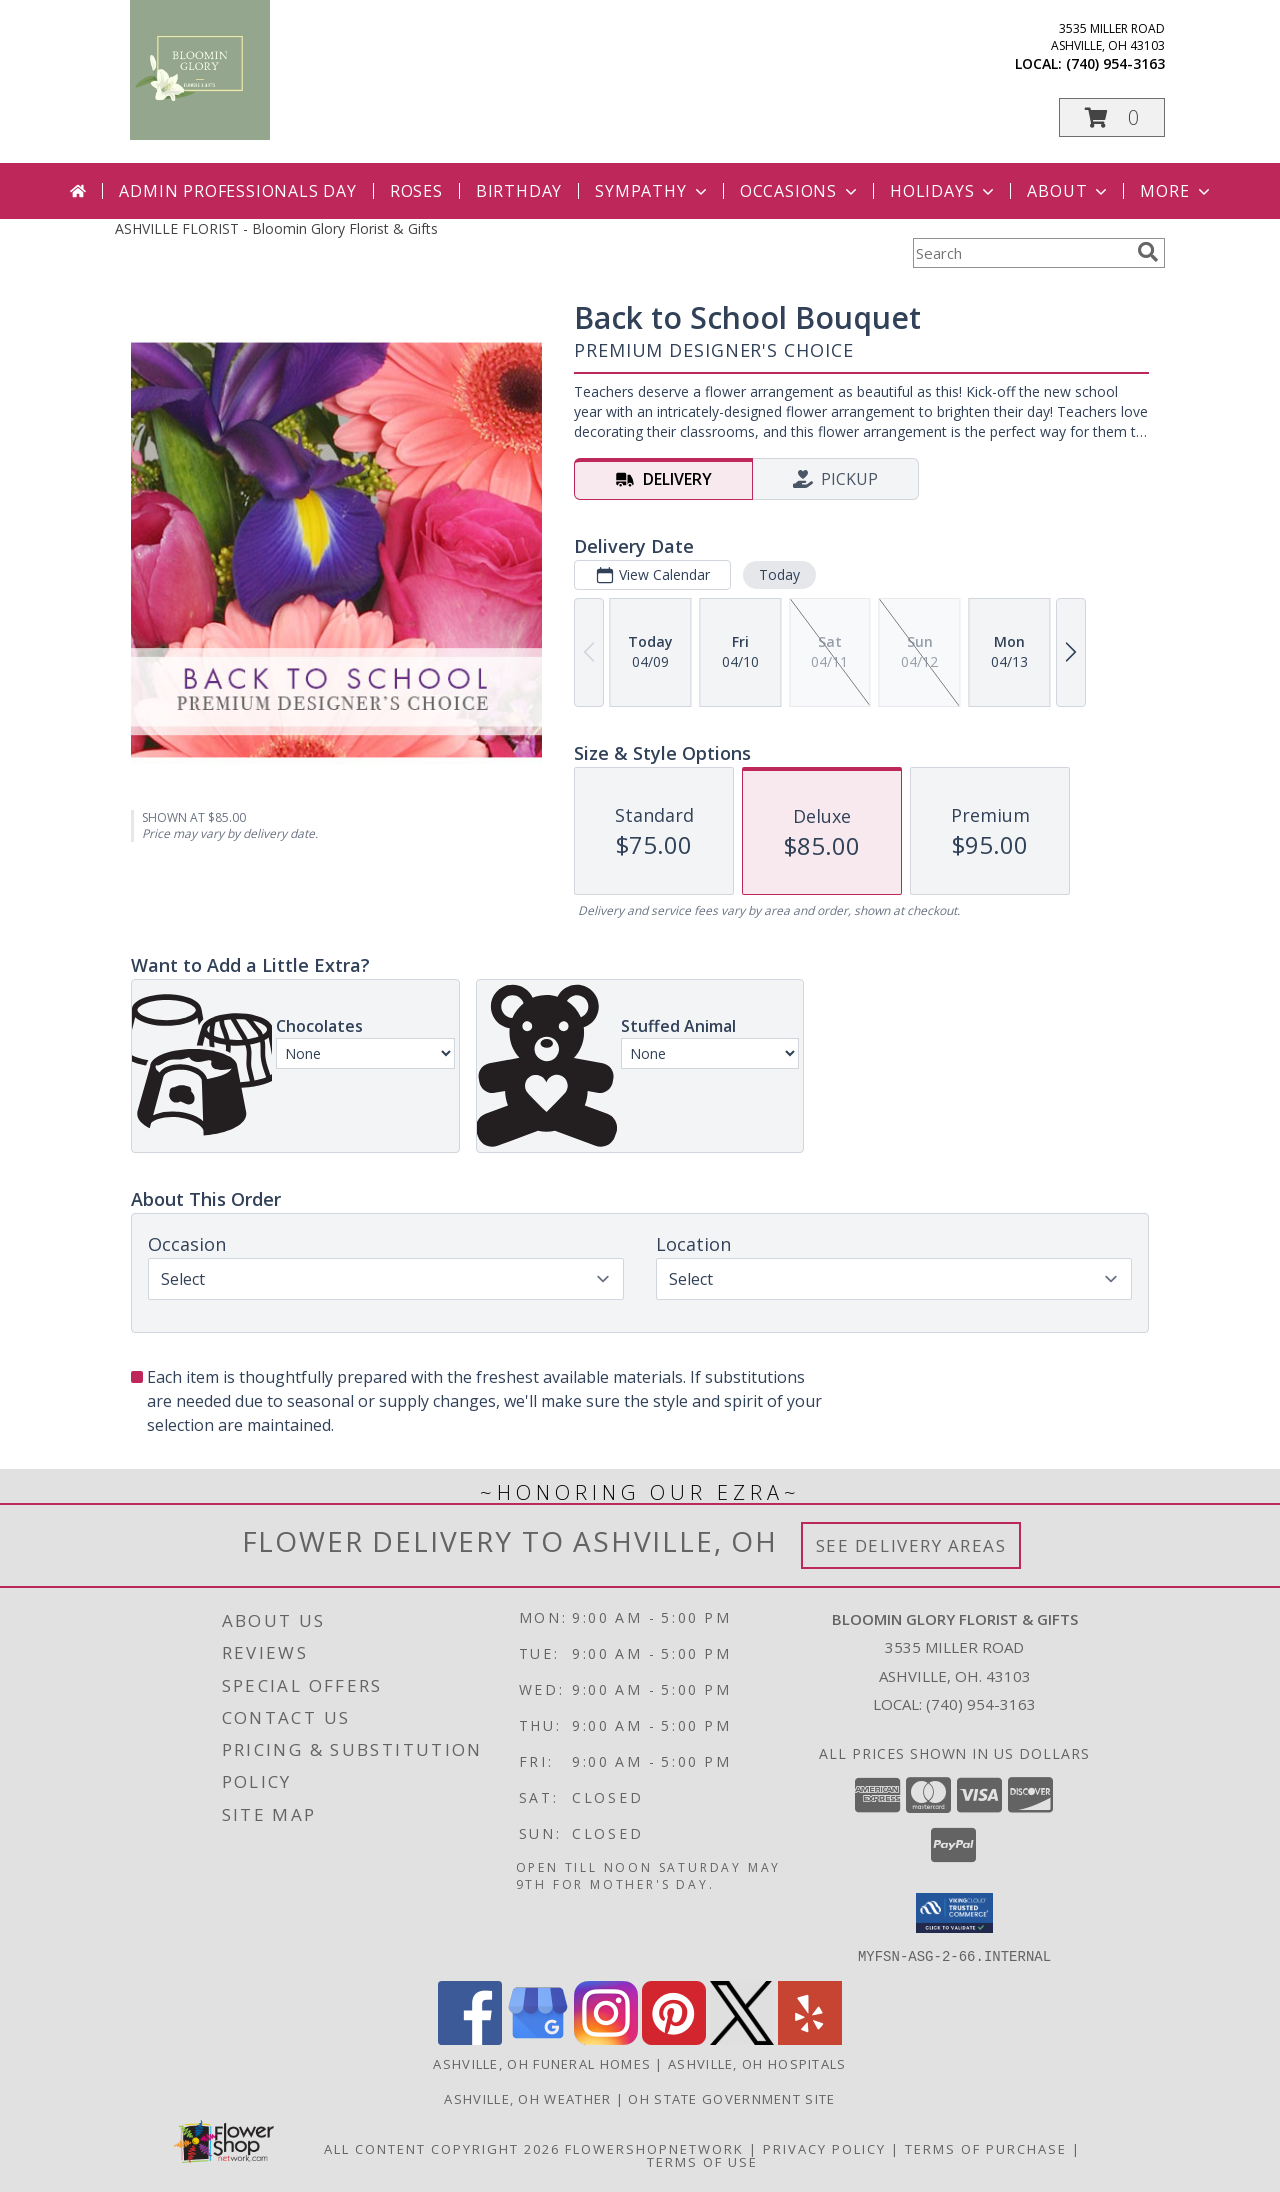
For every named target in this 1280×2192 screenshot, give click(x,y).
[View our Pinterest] (674, 2038)
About (1069, 191)
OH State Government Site (731, 2098)
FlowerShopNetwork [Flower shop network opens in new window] (654, 2148)
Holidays (944, 191)
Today (779, 574)
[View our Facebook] (470, 2038)
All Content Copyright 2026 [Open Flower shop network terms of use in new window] (442, 2148)
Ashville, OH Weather (527, 2098)
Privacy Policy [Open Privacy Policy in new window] (824, 2148)
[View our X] (742, 2038)
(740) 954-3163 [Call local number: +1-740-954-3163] (1115, 63)
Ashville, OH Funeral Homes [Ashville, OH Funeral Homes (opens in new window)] (542, 2063)
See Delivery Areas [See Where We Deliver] (911, 1545)
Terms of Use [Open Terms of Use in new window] (702, 2161)
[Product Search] (1021, 253)
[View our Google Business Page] (538, 2038)
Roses (416, 191)
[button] (1112, 117)
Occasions (800, 191)
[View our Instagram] (606, 2038)
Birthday (519, 191)
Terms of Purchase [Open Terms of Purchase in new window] (986, 2148)
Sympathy (652, 191)
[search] (1148, 252)
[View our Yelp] (810, 2038)
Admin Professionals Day (237, 191)
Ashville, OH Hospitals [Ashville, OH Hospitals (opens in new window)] (757, 2063)
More (1176, 191)
